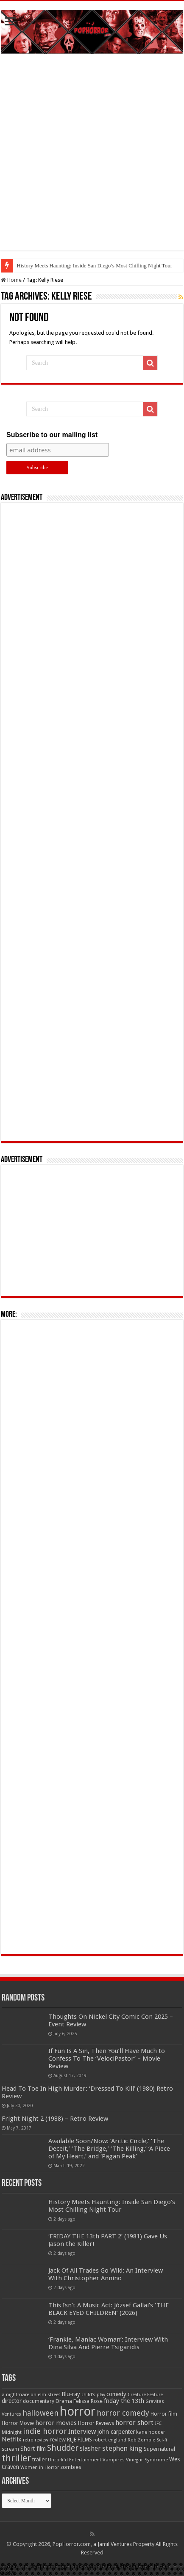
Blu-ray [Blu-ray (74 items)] (70, 2394)
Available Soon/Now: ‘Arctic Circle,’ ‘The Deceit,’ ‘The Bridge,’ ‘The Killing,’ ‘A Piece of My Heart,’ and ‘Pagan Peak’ (109, 2148)
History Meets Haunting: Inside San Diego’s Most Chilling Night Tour (94, 265)
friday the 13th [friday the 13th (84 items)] (124, 2400)
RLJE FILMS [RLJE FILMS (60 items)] (79, 2439)
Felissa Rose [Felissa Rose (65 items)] (88, 2401)
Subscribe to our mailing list (52, 434)
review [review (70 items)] (58, 2439)
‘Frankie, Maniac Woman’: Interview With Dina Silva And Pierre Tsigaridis (108, 2343)
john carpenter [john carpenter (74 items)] (116, 2431)
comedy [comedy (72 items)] (116, 2394)
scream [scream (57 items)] (10, 2449)
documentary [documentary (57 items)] (38, 2401)
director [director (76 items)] (12, 2400)
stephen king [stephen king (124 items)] (122, 2448)
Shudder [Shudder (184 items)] (62, 2448)
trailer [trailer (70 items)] (39, 2459)
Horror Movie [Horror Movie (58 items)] (18, 2423)
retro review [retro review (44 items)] (35, 2440)
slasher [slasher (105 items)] (90, 2448)
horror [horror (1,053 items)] (77, 2411)
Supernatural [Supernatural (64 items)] (159, 2449)
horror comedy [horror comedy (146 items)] (123, 2412)
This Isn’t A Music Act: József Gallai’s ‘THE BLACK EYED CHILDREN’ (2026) (108, 2309)
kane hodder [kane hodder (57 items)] (150, 2432)
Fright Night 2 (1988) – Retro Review (55, 2118)
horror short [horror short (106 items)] (134, 2423)
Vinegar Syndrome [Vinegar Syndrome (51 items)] (147, 2460)
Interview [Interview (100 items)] (82, 2432)
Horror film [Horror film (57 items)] (164, 2414)
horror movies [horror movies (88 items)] (56, 2423)
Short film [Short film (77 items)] (33, 2448)
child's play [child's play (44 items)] (93, 2394)
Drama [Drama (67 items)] (64, 2401)
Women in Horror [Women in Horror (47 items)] (39, 2467)
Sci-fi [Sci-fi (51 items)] (161, 2440)
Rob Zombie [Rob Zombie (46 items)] (141, 2440)
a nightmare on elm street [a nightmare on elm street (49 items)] (31, 2394)
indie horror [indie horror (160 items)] (45, 2431)
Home (11, 280)
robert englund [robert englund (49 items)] (109, 2440)
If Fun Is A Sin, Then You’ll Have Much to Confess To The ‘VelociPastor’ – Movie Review (106, 2058)
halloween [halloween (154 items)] (40, 2412)
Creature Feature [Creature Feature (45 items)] (145, 2394)
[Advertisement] (92, 158)
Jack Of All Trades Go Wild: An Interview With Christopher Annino (105, 2274)
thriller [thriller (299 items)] (16, 2458)
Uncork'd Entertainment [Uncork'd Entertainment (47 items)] (74, 2460)
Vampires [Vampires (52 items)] (114, 2460)
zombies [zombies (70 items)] (70, 2467)
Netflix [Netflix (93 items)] (12, 2439)
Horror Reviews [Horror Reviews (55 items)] (96, 2423)
